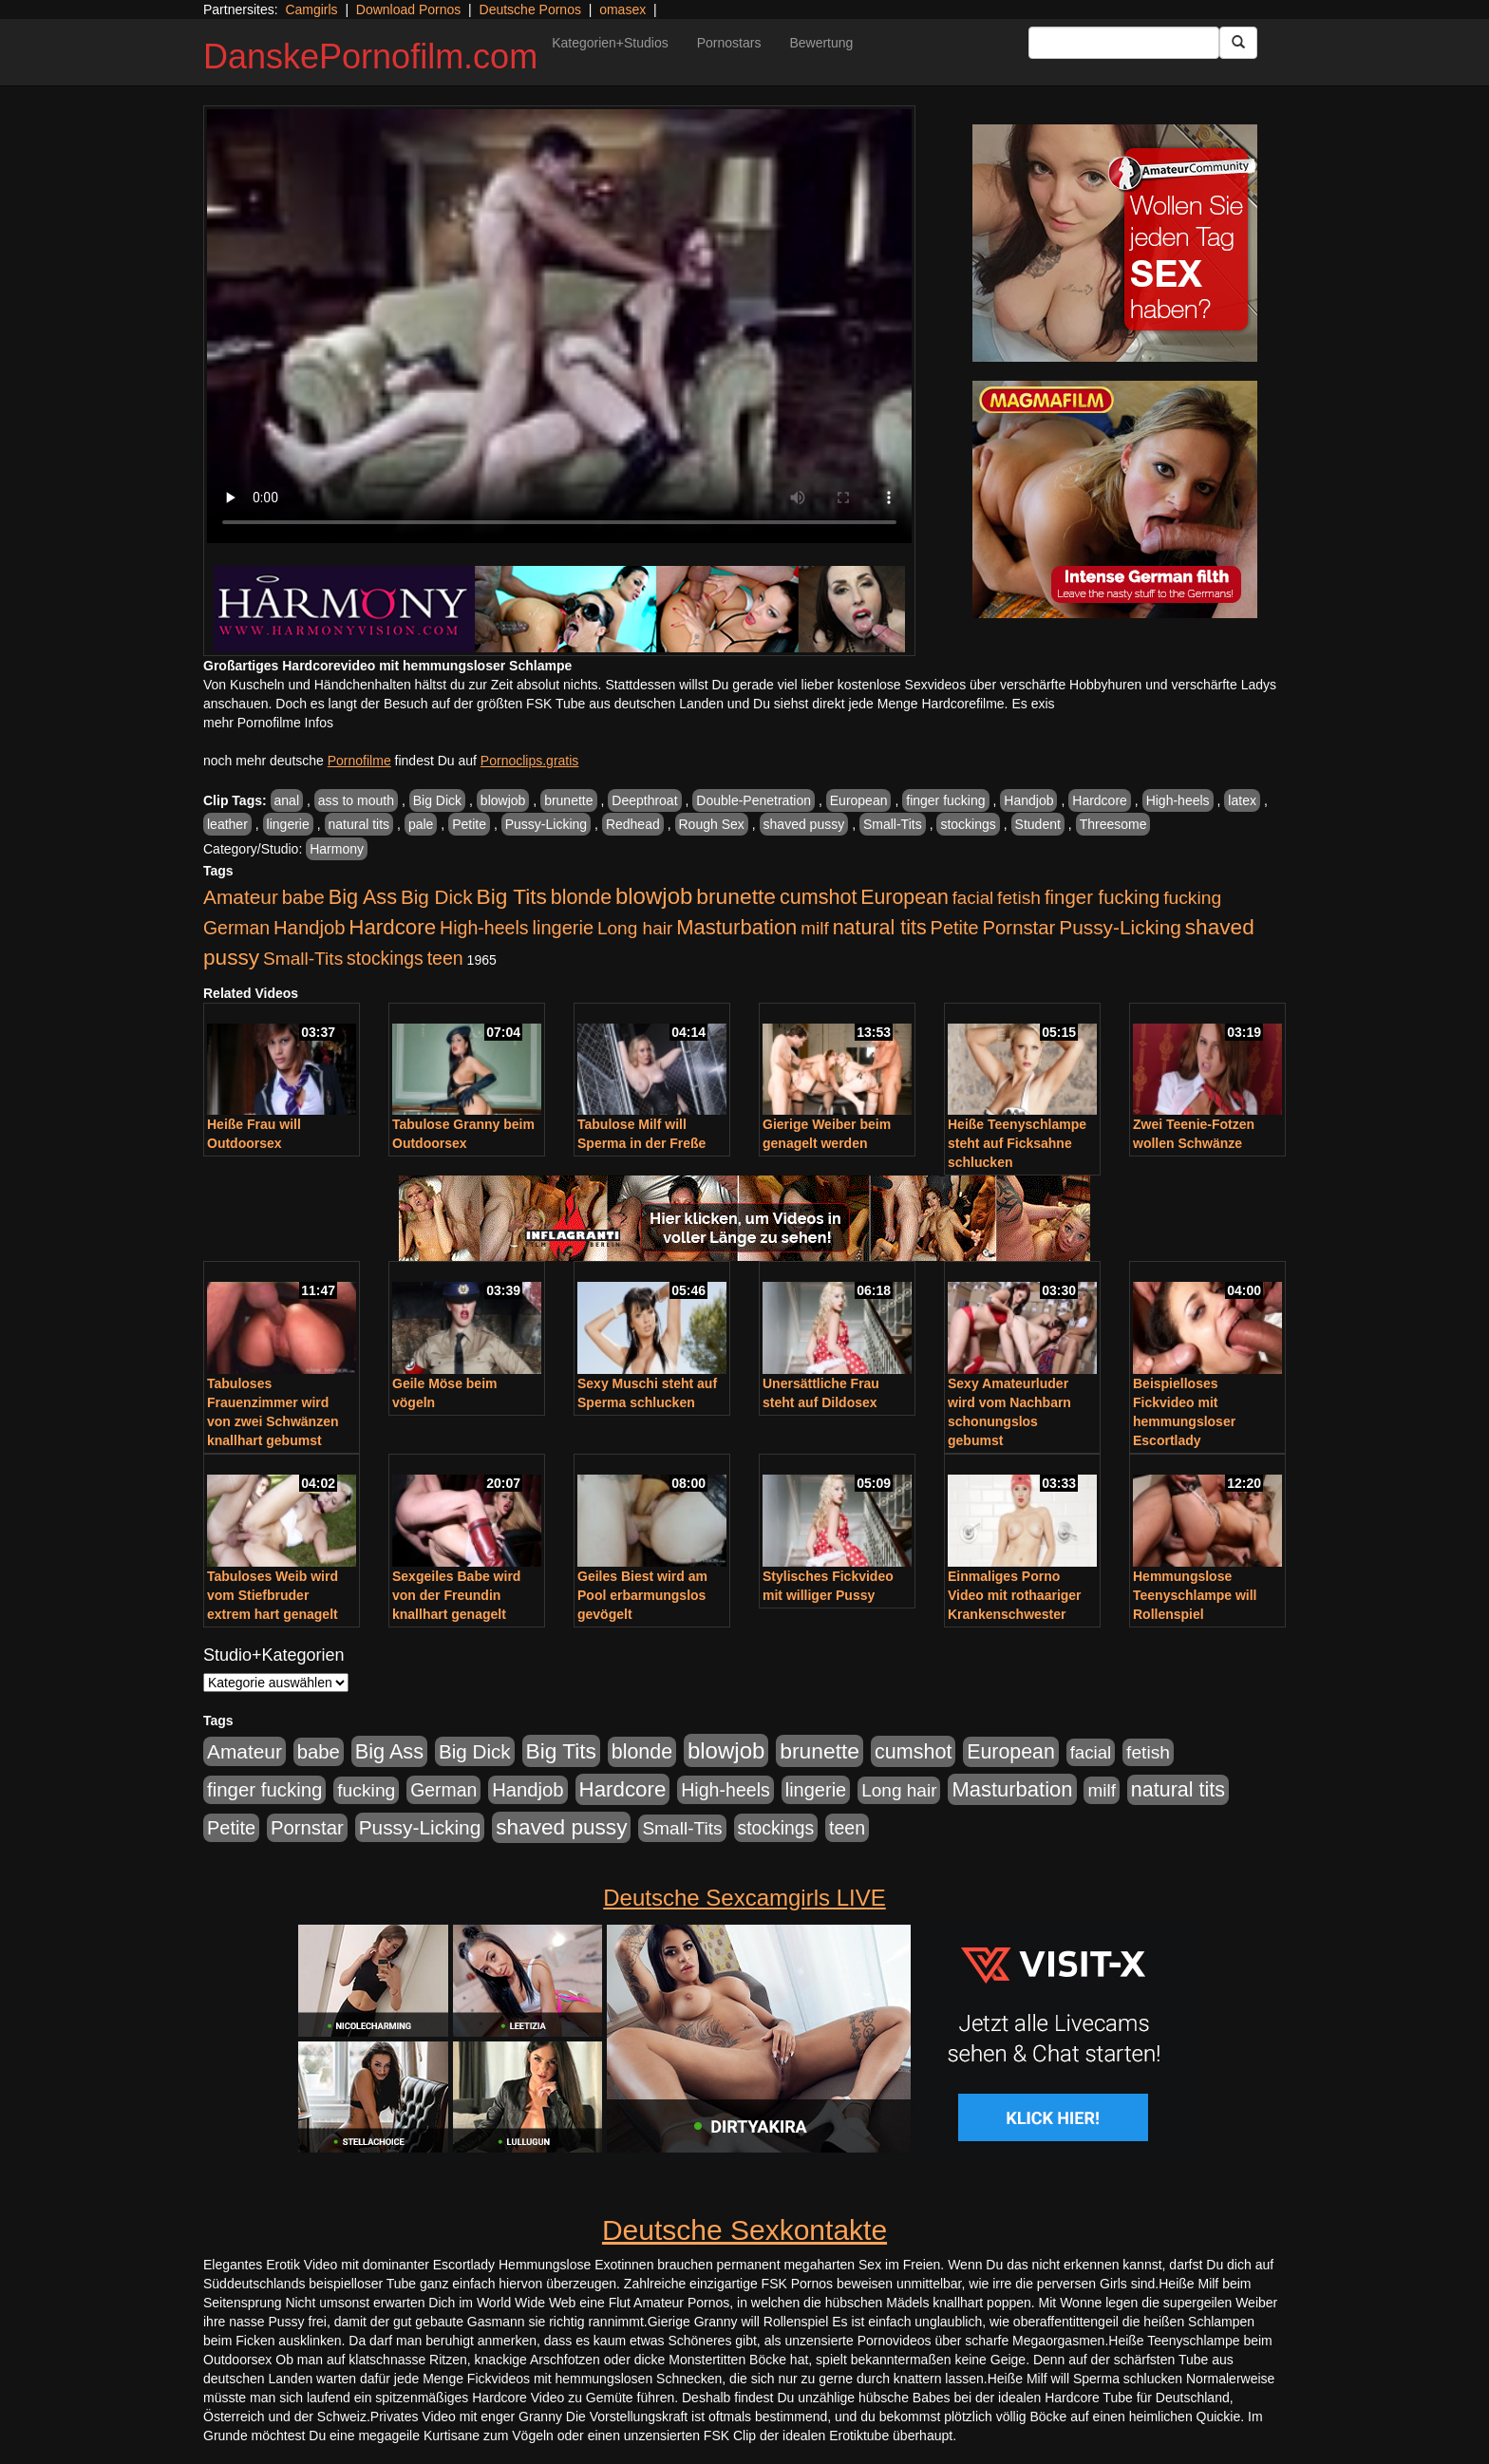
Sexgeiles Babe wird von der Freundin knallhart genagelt (456, 1595)
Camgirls (311, 9)
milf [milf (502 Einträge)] (815, 928)
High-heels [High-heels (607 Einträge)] (484, 927)
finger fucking (945, 800)
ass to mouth (356, 800)
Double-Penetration (753, 800)
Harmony (337, 848)
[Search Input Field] (1123, 43)
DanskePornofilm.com (370, 56)
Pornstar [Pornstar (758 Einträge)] (1019, 927)
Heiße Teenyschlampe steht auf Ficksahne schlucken (1017, 1143)
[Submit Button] (1238, 43)
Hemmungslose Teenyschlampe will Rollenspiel (1194, 1595)
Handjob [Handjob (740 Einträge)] (309, 927)
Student (1038, 824)
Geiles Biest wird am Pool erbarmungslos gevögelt (642, 1595)
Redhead (633, 824)
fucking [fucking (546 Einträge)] (1192, 898)
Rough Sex (711, 824)
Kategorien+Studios (610, 42)
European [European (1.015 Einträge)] (904, 897)
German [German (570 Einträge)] (236, 927)
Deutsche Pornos (530, 9)
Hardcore (1099, 800)
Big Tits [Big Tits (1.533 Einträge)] (512, 896)
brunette (568, 800)
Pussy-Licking (546, 824)
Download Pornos (409, 9)
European (859, 800)
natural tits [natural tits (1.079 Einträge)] (880, 927)
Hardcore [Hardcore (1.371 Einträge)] (392, 927)
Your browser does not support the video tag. (559, 326)
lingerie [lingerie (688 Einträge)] (563, 927)
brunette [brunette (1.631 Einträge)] (736, 896)
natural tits (359, 824)
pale (420, 824)
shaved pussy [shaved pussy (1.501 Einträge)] (561, 1827)
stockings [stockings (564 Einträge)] (385, 958)
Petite (469, 824)
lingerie (288, 824)
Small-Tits (892, 824)
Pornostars (729, 42)
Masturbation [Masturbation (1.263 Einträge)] (736, 927)
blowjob (503, 800)
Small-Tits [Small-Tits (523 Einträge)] (303, 959)
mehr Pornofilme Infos (268, 722)
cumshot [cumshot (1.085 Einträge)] (818, 897)
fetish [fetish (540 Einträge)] (1019, 898)
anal (286, 800)
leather (227, 824)
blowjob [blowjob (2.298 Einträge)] (653, 896)
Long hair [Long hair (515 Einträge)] (634, 928)
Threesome (1113, 824)
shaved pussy (804, 824)
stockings (967, 824)
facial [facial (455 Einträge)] (973, 898)
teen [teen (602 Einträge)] (445, 958)
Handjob (1028, 800)
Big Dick (437, 800)
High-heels (1178, 800)
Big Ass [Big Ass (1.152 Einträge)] (363, 897)
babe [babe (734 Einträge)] (303, 897)
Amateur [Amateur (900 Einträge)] (240, 897)
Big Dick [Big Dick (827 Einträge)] (437, 897)
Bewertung (821, 42)
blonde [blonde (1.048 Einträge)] (581, 897)
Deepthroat (644, 800)
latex (1242, 800)
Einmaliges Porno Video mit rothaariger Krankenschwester (1015, 1595)
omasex (622, 9)
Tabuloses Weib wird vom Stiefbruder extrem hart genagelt (272, 1595)
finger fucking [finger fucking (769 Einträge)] (1102, 897)
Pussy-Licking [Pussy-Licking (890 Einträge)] (1120, 927)
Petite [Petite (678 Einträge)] (955, 927)
